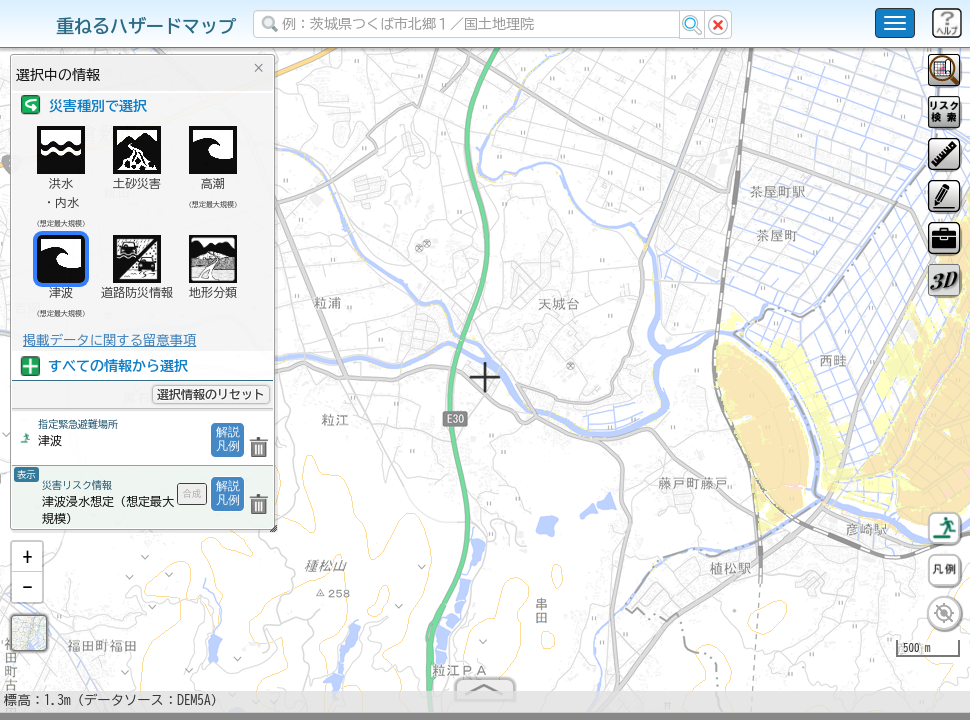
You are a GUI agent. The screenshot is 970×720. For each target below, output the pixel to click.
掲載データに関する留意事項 (109, 340)
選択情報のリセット (211, 394)
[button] (27, 565)
